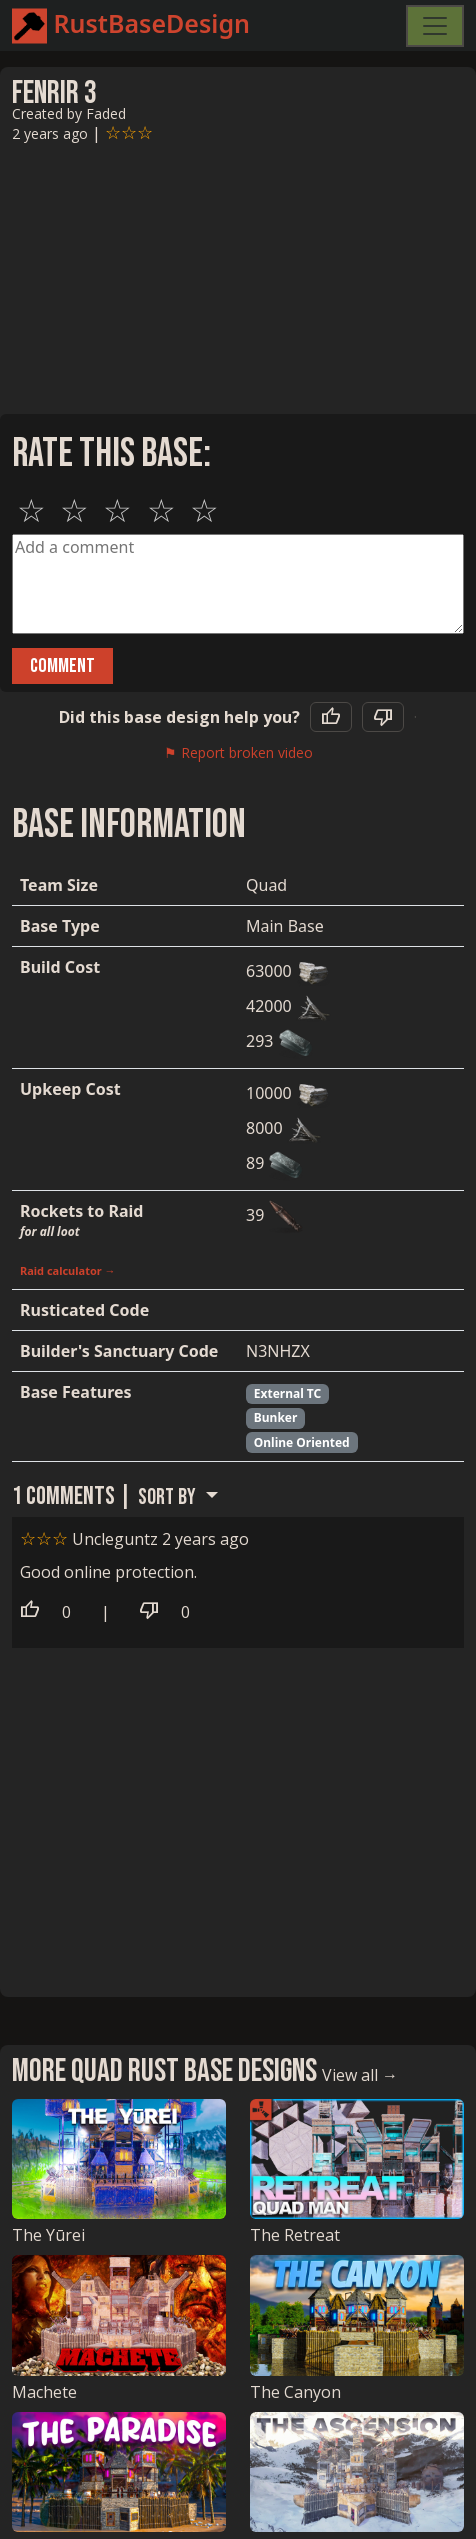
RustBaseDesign (131, 26)
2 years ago (50, 133)
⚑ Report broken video (238, 752)
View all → (360, 2075)
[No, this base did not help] (383, 717)
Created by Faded (69, 113)
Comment (62, 666)
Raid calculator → (68, 1270)
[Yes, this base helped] (331, 717)
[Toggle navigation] (435, 26)
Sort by (169, 1497)
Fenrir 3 (54, 94)
